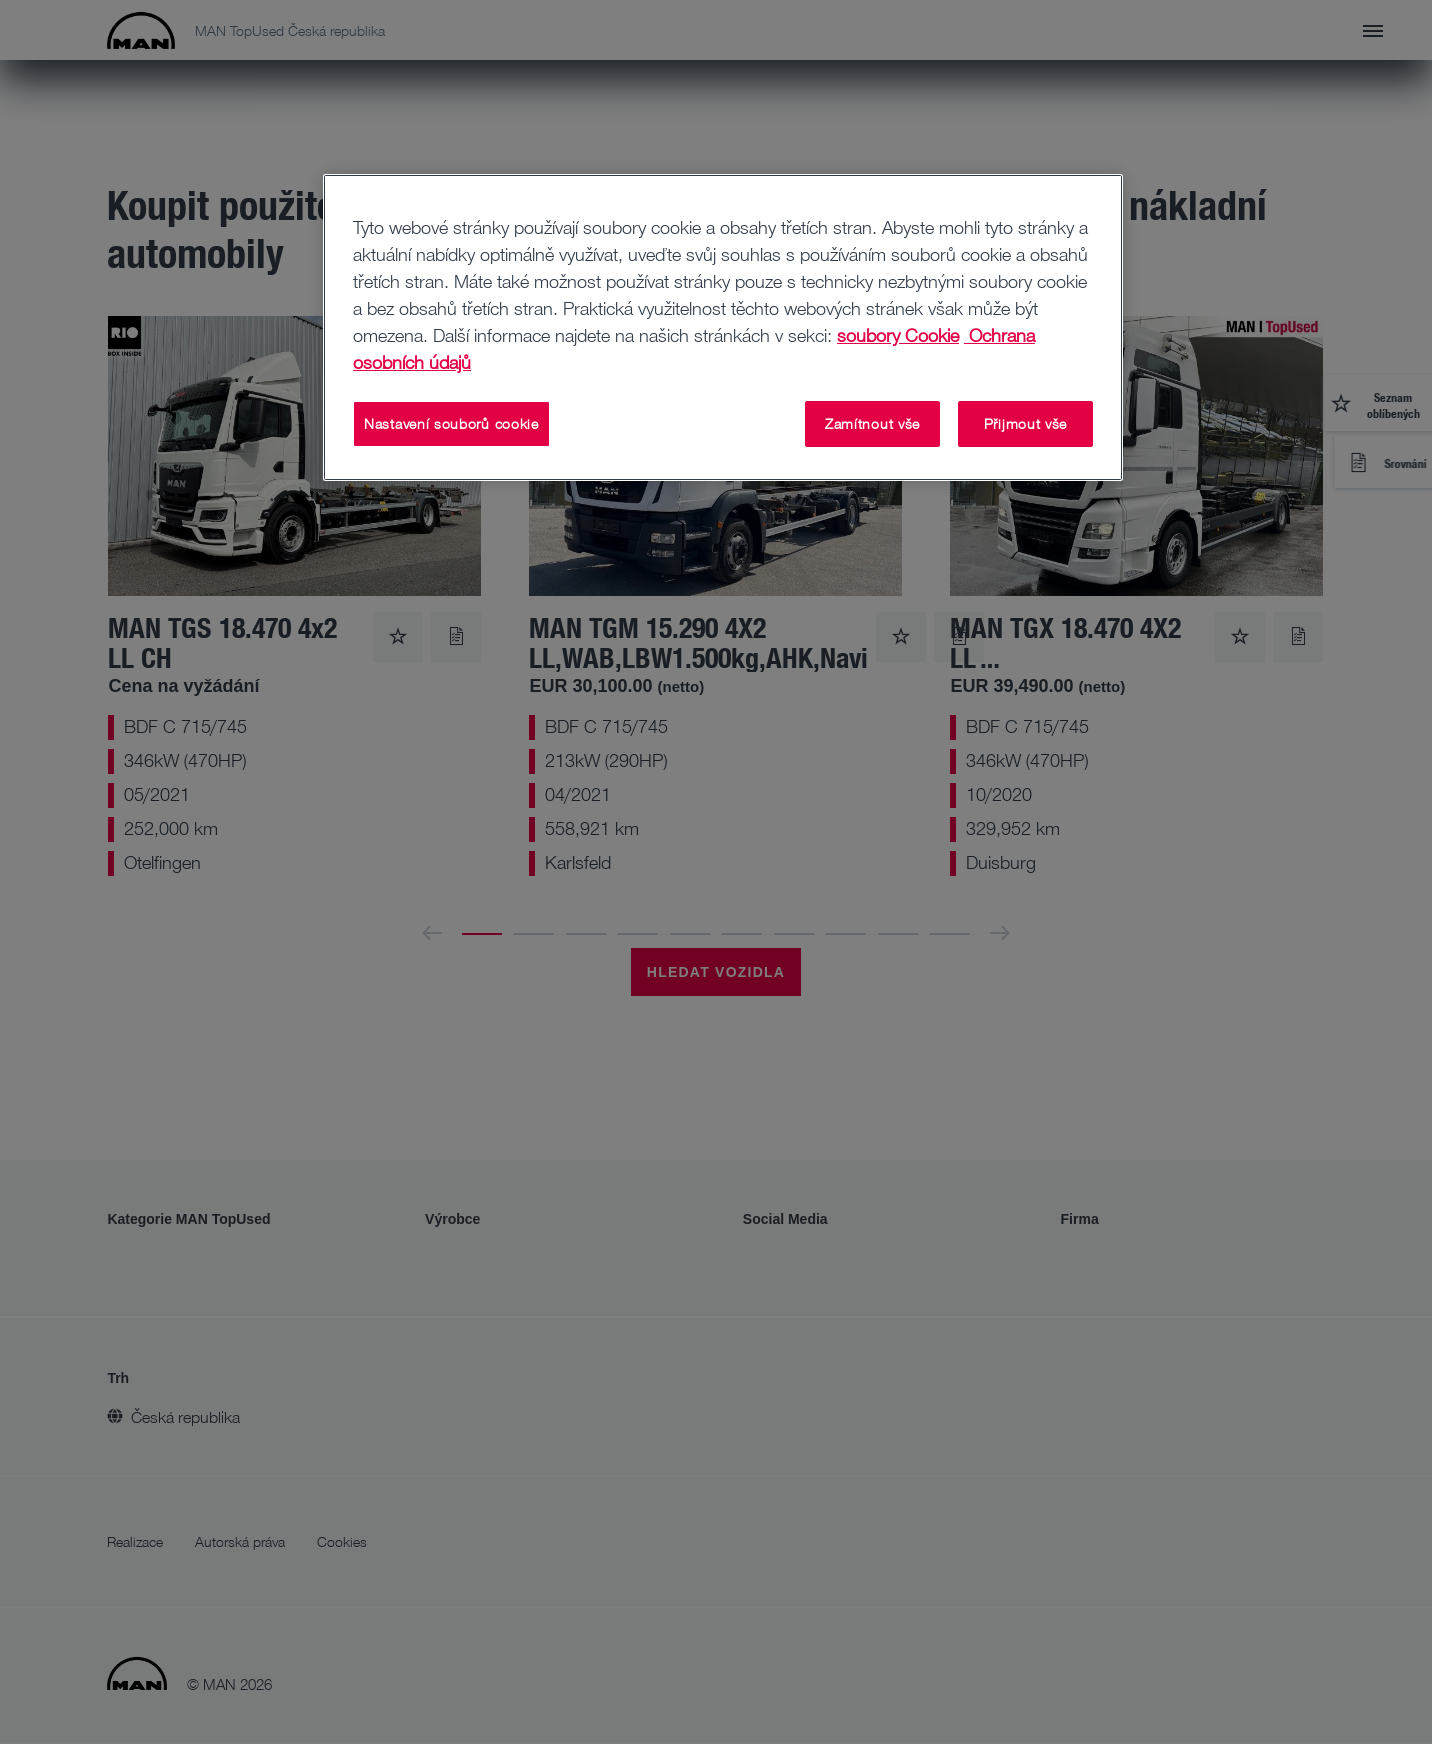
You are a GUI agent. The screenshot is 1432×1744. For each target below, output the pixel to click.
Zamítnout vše (872, 423)
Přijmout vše (1025, 423)
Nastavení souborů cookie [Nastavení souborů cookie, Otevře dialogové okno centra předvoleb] (451, 423)
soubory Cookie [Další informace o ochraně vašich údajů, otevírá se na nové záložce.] (898, 335)
